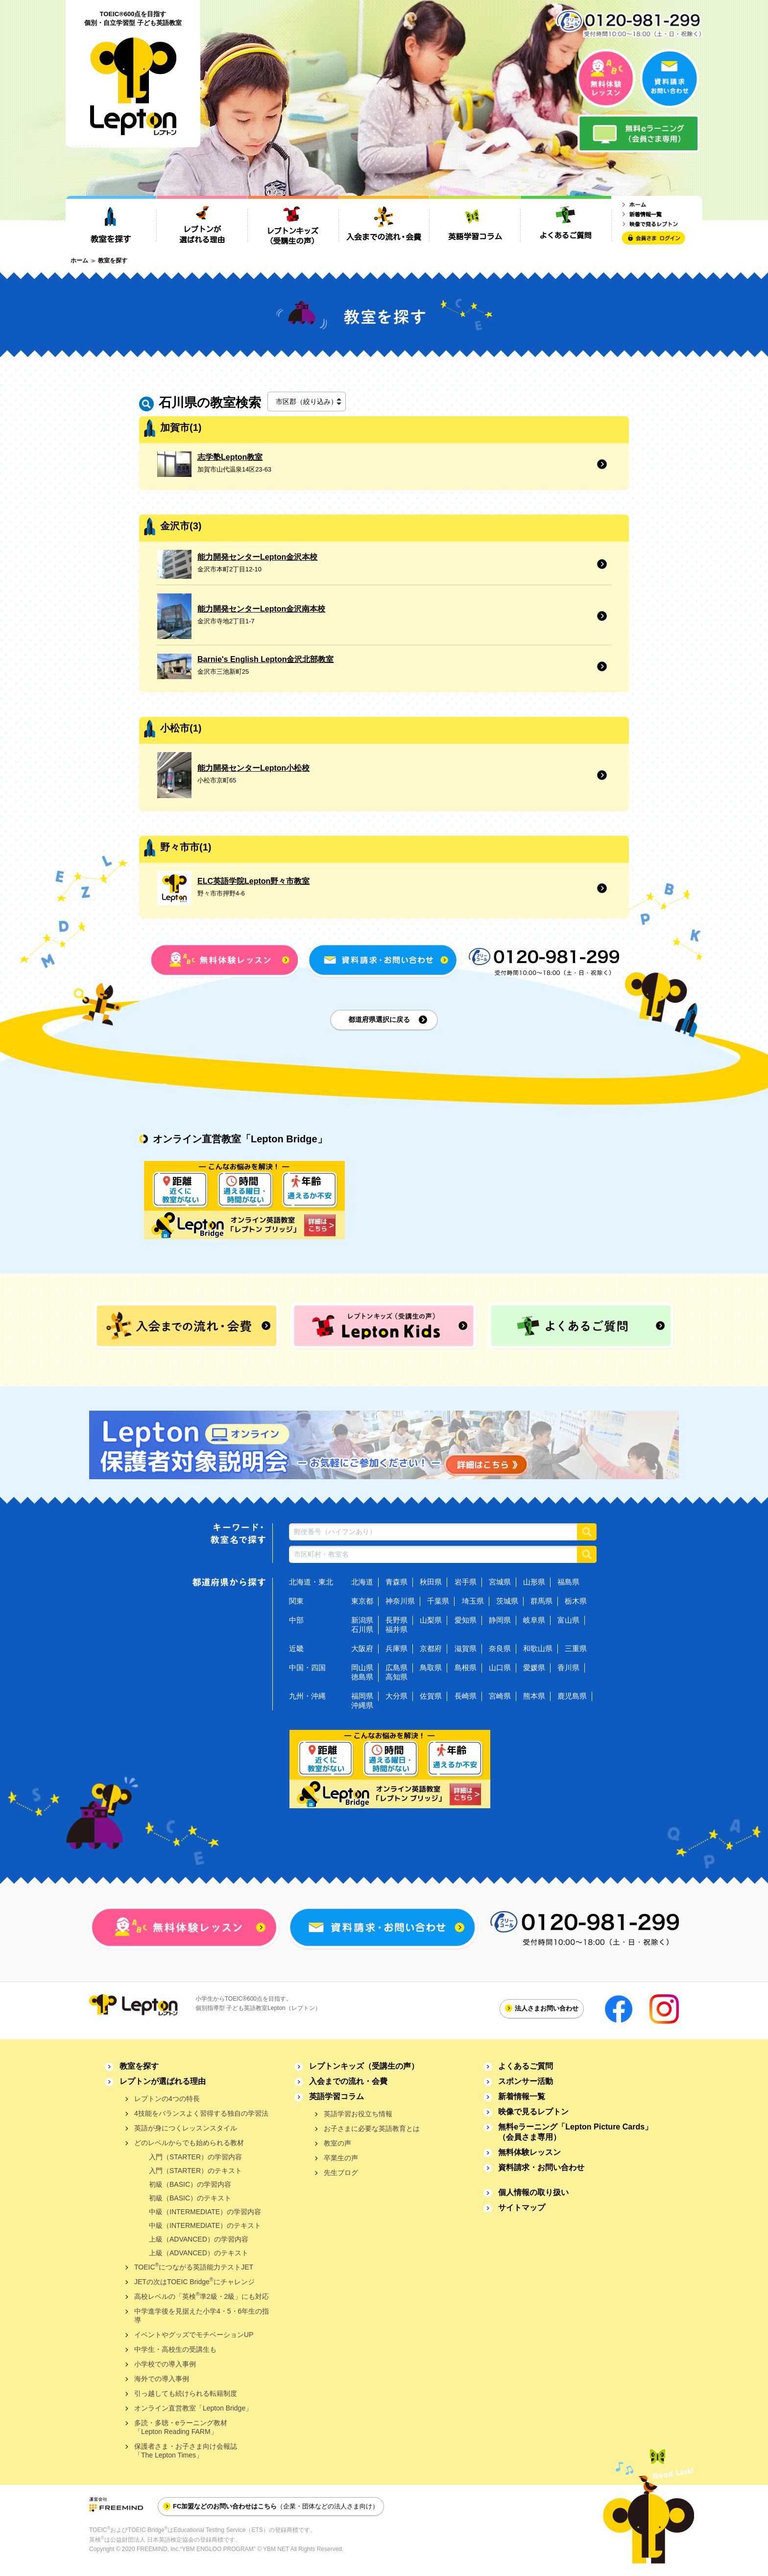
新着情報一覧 (521, 2096)
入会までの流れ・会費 (348, 2081)
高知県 (396, 1677)
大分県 (396, 1696)
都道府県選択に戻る (379, 1019)
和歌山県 (537, 1648)
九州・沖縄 (307, 1696)
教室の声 (337, 2143)
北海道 (362, 1582)
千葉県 (438, 1601)
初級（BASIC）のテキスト (190, 2198)
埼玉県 (473, 1601)
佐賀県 (431, 1696)
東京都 (362, 1601)
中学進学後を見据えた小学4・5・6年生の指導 (201, 2315)
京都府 (431, 1648)
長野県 (396, 1620)
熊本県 (534, 1696)
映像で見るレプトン (533, 2111)
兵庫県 (396, 1648)
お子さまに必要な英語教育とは (372, 2128)
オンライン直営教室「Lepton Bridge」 (193, 2408)
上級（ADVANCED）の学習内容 (198, 2239)
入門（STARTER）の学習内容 (195, 2157)
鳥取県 (431, 1667)
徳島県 (362, 1677)
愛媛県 (534, 1667)
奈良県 (500, 1648)
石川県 (362, 1629)
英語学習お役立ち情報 (358, 2114)
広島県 (396, 1667)
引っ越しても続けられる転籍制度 (185, 2393)
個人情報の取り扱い (533, 2192)
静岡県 (500, 1620)
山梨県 (431, 1620)
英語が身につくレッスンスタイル (185, 2128)
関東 (296, 1601)
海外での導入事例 (161, 2379)
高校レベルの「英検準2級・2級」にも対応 (201, 2295)
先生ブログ (341, 2172)
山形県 (534, 1582)
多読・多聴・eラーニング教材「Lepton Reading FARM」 (180, 2427)
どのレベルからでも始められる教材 (189, 2143)
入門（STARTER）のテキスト (195, 2170)
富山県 (568, 1620)
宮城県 (500, 1582)
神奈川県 (400, 1601)
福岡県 (362, 1696)
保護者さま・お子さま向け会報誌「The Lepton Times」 (185, 2450)
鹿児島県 (572, 1696)
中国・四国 (307, 1667)
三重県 (576, 1648)
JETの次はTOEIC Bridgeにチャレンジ (194, 2281)
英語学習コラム (336, 2096)
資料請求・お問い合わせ (541, 2167)
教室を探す (139, 2066)
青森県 (396, 1582)
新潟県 (362, 1620)
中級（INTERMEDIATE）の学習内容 (205, 2212)
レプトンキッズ (364, 2066)
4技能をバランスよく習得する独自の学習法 (201, 2113)
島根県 (466, 1667)
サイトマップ (521, 2207)
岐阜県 (534, 1620)
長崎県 (466, 1696)
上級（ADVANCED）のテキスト (198, 2253)
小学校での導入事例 (165, 2364)
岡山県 (362, 1667)
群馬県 (541, 1601)
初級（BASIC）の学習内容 (190, 2184)
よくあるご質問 (525, 2066)
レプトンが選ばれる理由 (163, 2081)
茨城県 (507, 1601)
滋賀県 (466, 1648)
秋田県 (431, 1582)
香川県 (568, 1667)
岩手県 (466, 1582)
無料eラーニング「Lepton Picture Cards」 (575, 2132)
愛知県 (466, 1620)
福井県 (396, 1629)
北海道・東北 (311, 1582)
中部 (296, 1620)
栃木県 (576, 1601)
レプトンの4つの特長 (167, 2099)
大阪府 (362, 1648)
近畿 (296, 1648)
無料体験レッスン (529, 2152)
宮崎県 (500, 1696)
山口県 (500, 1667)
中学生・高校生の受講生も (175, 2349)
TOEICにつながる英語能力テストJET (193, 2266)
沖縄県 (362, 1705)
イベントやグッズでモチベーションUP (193, 2335)
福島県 (568, 1582)
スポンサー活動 (525, 2081)
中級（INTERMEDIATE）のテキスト (205, 2225)
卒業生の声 (341, 2158)
